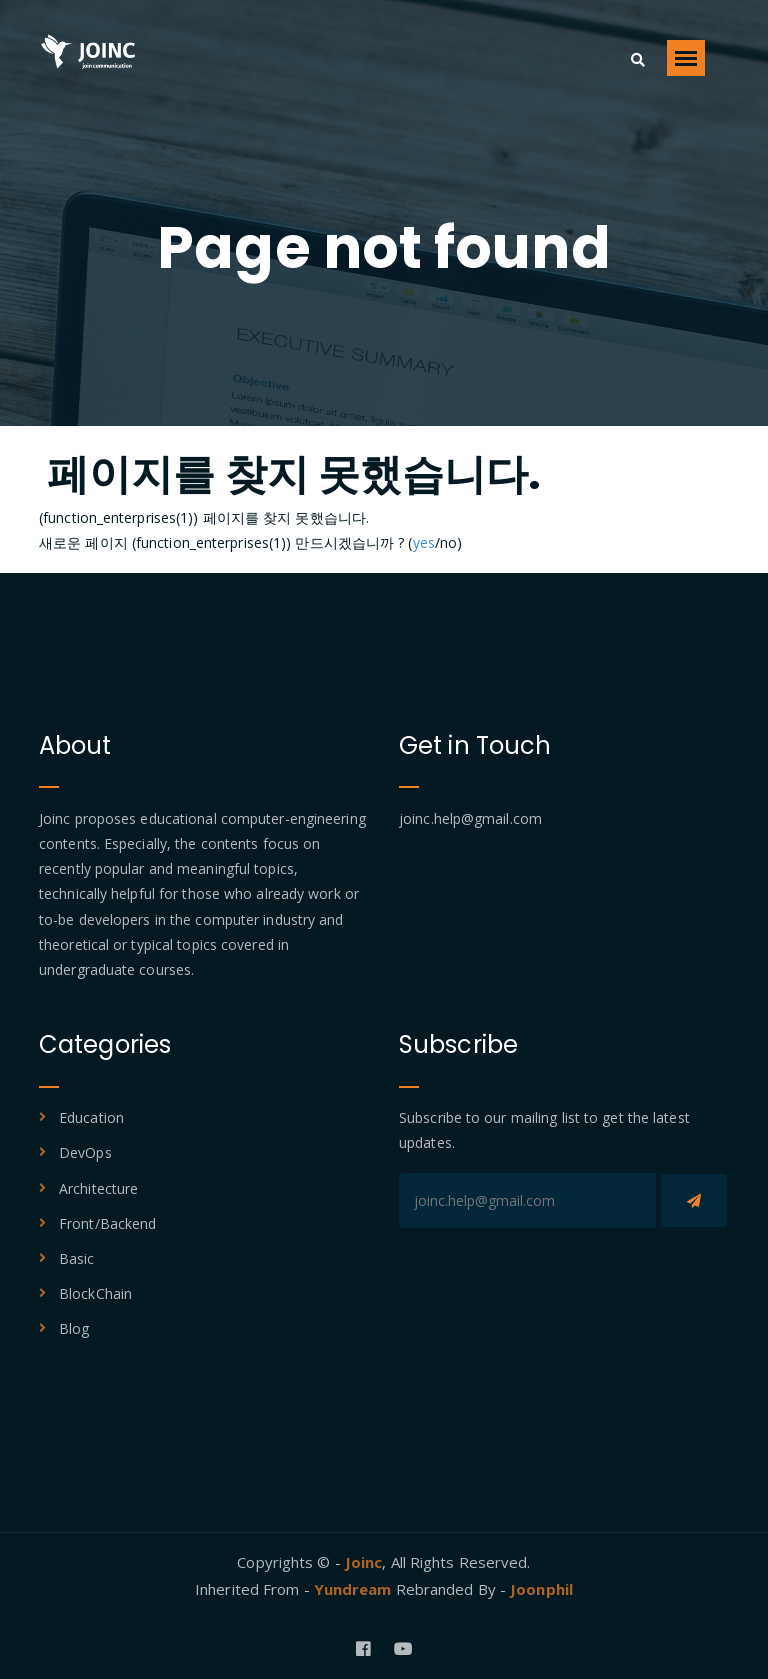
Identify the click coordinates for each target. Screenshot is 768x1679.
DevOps (85, 1152)
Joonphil (541, 1589)
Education (91, 1117)
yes (424, 542)
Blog (74, 1328)
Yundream (355, 1589)
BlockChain (95, 1293)
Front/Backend (107, 1223)
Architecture (98, 1188)
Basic (77, 1258)
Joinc (364, 1562)
